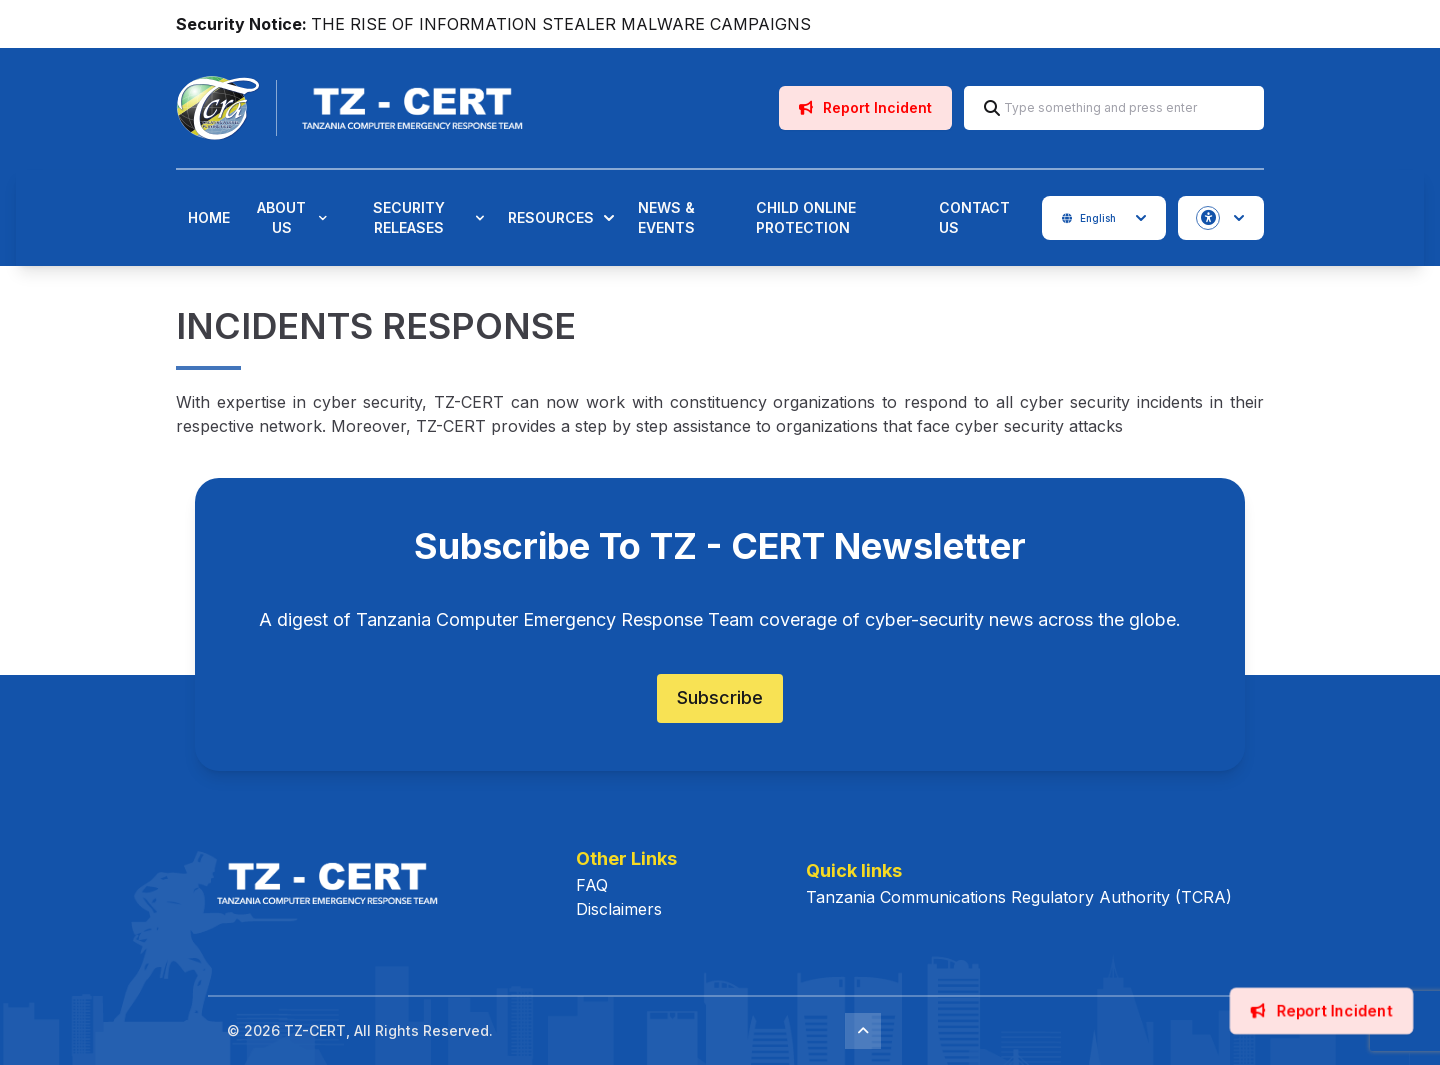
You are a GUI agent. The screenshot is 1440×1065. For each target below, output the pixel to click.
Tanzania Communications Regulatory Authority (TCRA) (1019, 897)
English (1104, 218)
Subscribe (720, 697)
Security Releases (429, 217)
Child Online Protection (806, 217)
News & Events (666, 217)
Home (209, 217)
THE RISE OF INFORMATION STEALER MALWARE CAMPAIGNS (561, 24)
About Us (292, 217)
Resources (561, 217)
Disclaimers (619, 909)
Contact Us (974, 217)
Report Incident (865, 107)
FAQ (592, 885)
